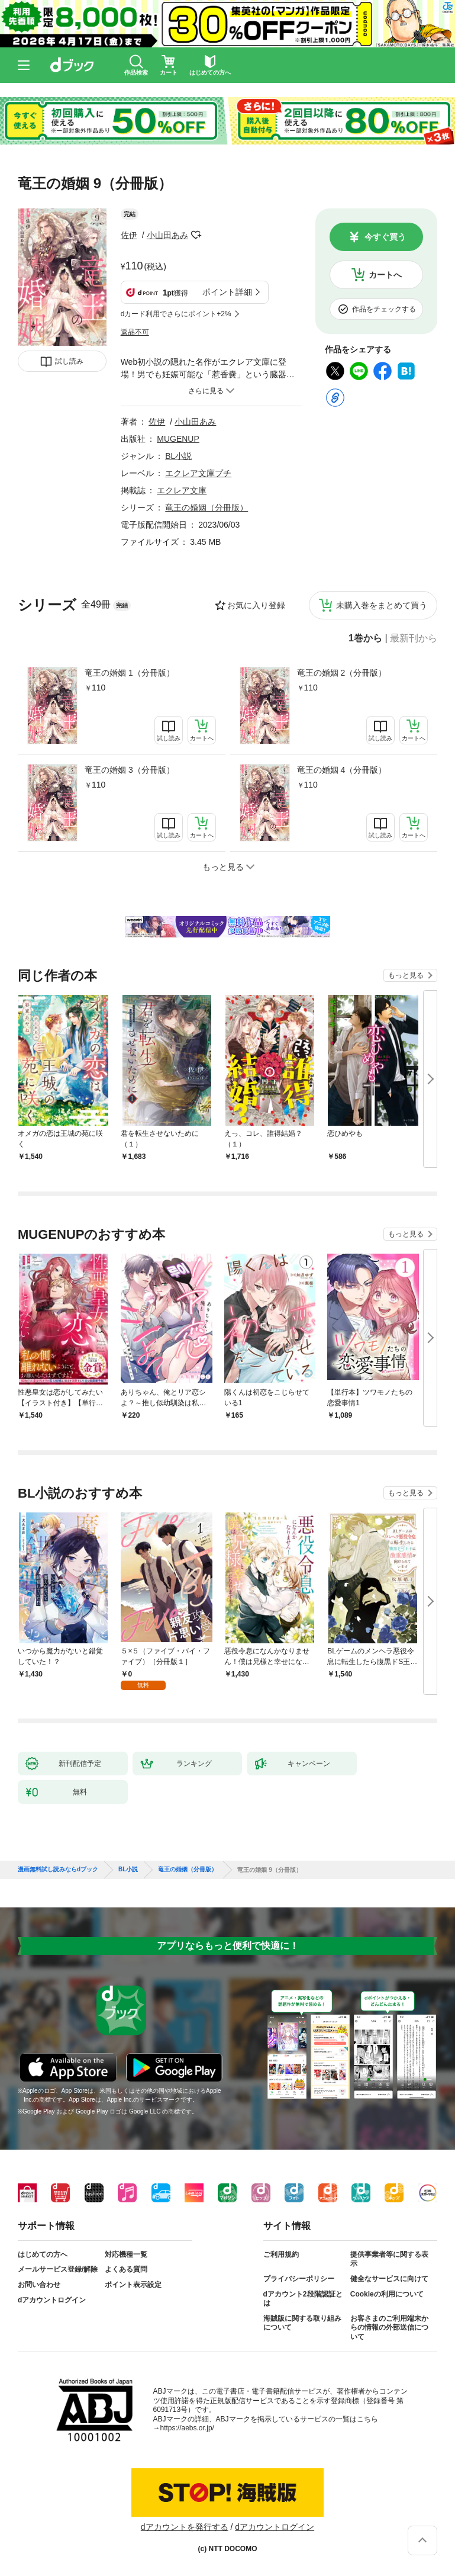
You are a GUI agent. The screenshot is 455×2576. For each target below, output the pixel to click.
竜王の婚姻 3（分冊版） (130, 770)
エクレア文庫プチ (198, 473)
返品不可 (135, 332)
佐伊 (129, 235)
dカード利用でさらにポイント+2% (176, 314)
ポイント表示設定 (133, 2285)
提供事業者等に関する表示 (389, 2259)
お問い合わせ (39, 2285)
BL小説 (178, 456)
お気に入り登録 (256, 605)
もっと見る (406, 975)
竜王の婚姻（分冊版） (206, 507)
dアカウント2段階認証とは (303, 2299)
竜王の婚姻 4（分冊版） (342, 770)
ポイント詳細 (227, 292)
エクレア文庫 (181, 490)
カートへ (385, 275)
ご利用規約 (281, 2254)
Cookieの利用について (387, 2294)
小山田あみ (167, 235)
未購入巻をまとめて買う (381, 605)
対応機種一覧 (126, 2254)
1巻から (365, 638)
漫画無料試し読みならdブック (58, 1869)
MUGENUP (178, 439)
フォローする (196, 235)
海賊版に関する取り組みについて (302, 2323)
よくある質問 (126, 2269)
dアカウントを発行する (184, 2527)
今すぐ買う (385, 237)
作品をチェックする (384, 309)
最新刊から (413, 638)
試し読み (69, 361)
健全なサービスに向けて (389, 2279)
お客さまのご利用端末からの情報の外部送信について (389, 2327)
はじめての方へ (42, 2254)
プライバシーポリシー (298, 2279)
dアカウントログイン (52, 2300)
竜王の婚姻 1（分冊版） (130, 672)
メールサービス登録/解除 (58, 2269)
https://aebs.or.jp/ (187, 2428)
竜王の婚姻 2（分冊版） (342, 672)
